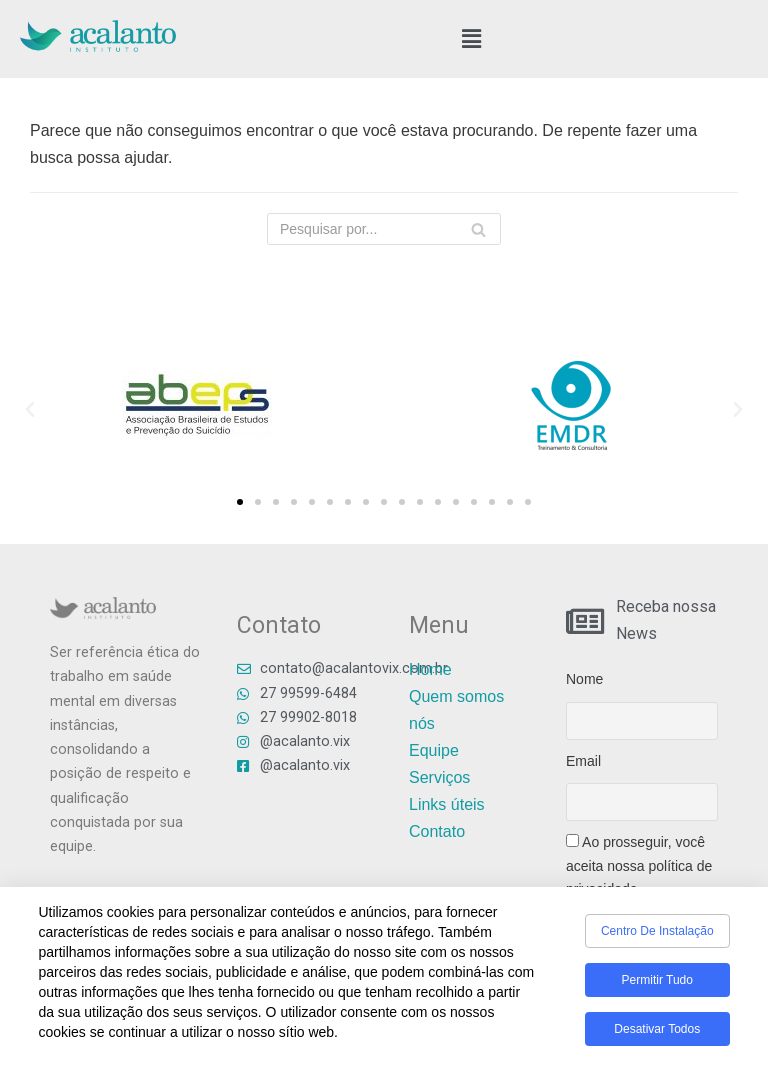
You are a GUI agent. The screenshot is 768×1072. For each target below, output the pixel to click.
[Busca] (478, 229)
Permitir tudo (657, 984)
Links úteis (447, 804)
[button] (472, 39)
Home (430, 669)
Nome (584, 679)
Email (583, 761)
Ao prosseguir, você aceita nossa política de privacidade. (639, 865)
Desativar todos (657, 1033)
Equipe (434, 750)
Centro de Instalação (657, 935)
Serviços (439, 777)
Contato (437, 831)
